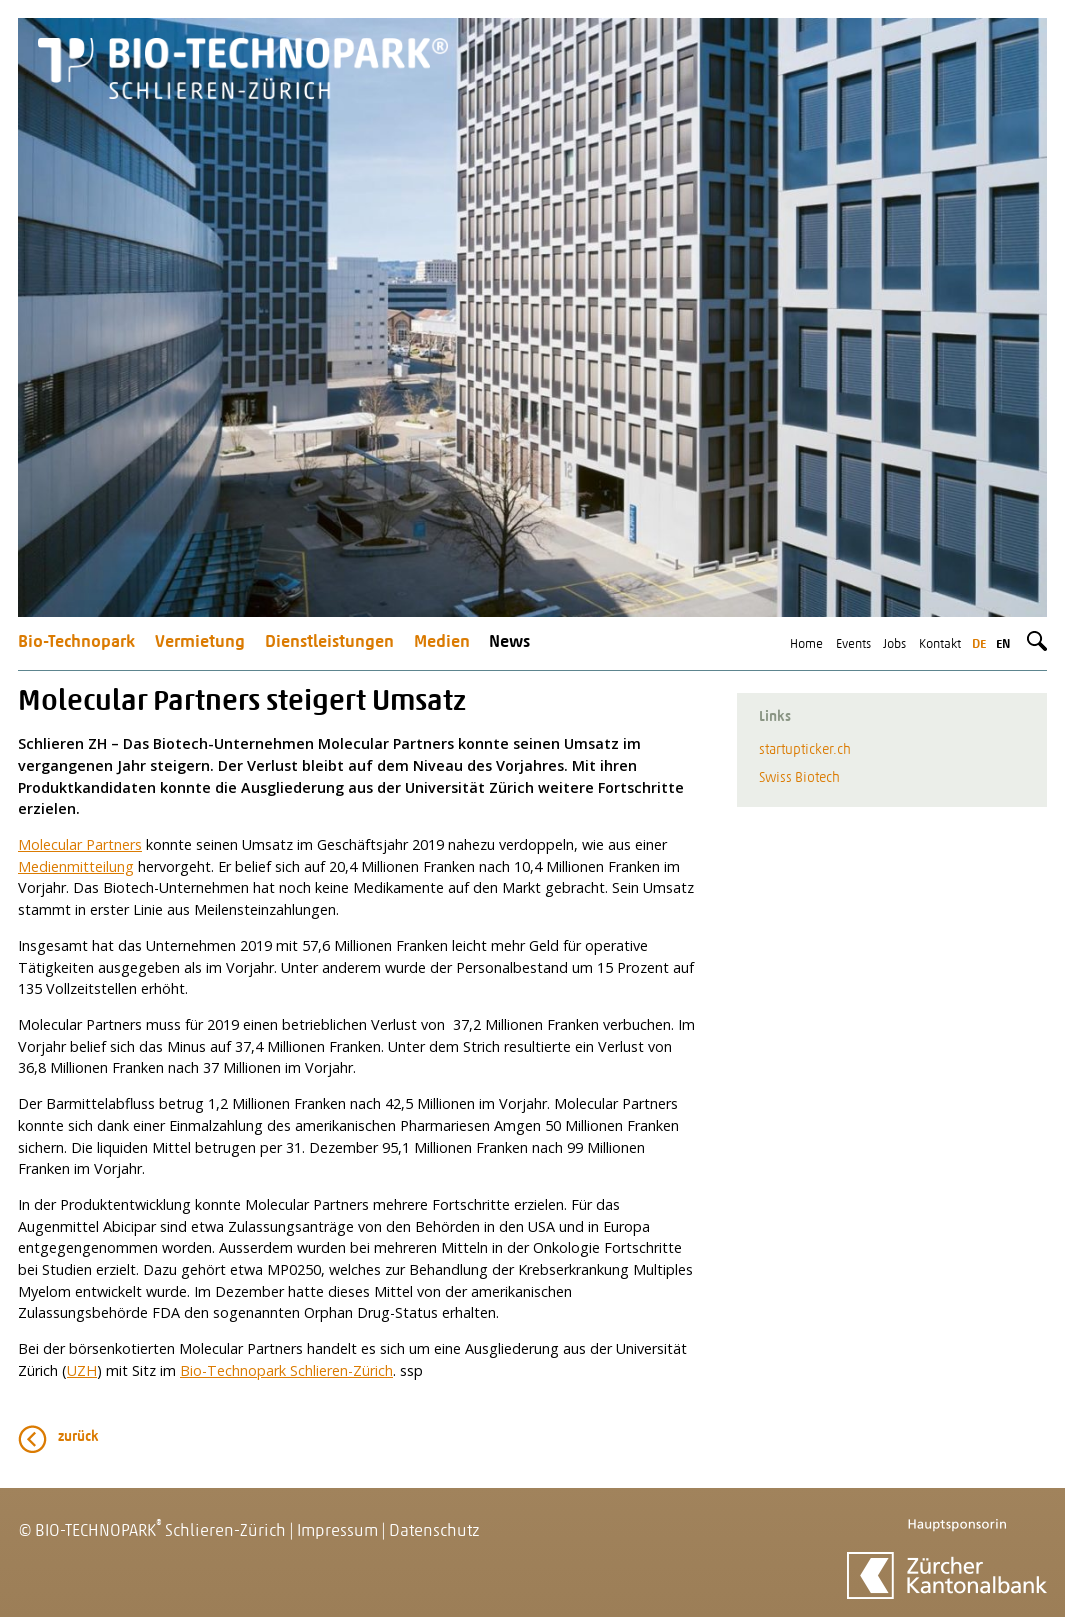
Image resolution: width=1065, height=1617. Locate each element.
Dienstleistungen (329, 643)
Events (853, 644)
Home (806, 644)
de (979, 644)
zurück (78, 1437)
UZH (82, 1370)
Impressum (337, 1531)
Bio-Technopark (76, 643)
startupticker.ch (805, 750)
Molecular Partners (80, 844)
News (509, 643)
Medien (442, 643)
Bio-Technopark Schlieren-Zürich (286, 1370)
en (1003, 644)
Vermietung (200, 643)
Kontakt (940, 644)
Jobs (894, 644)
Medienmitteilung (76, 866)
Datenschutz (434, 1531)
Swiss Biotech (799, 778)
